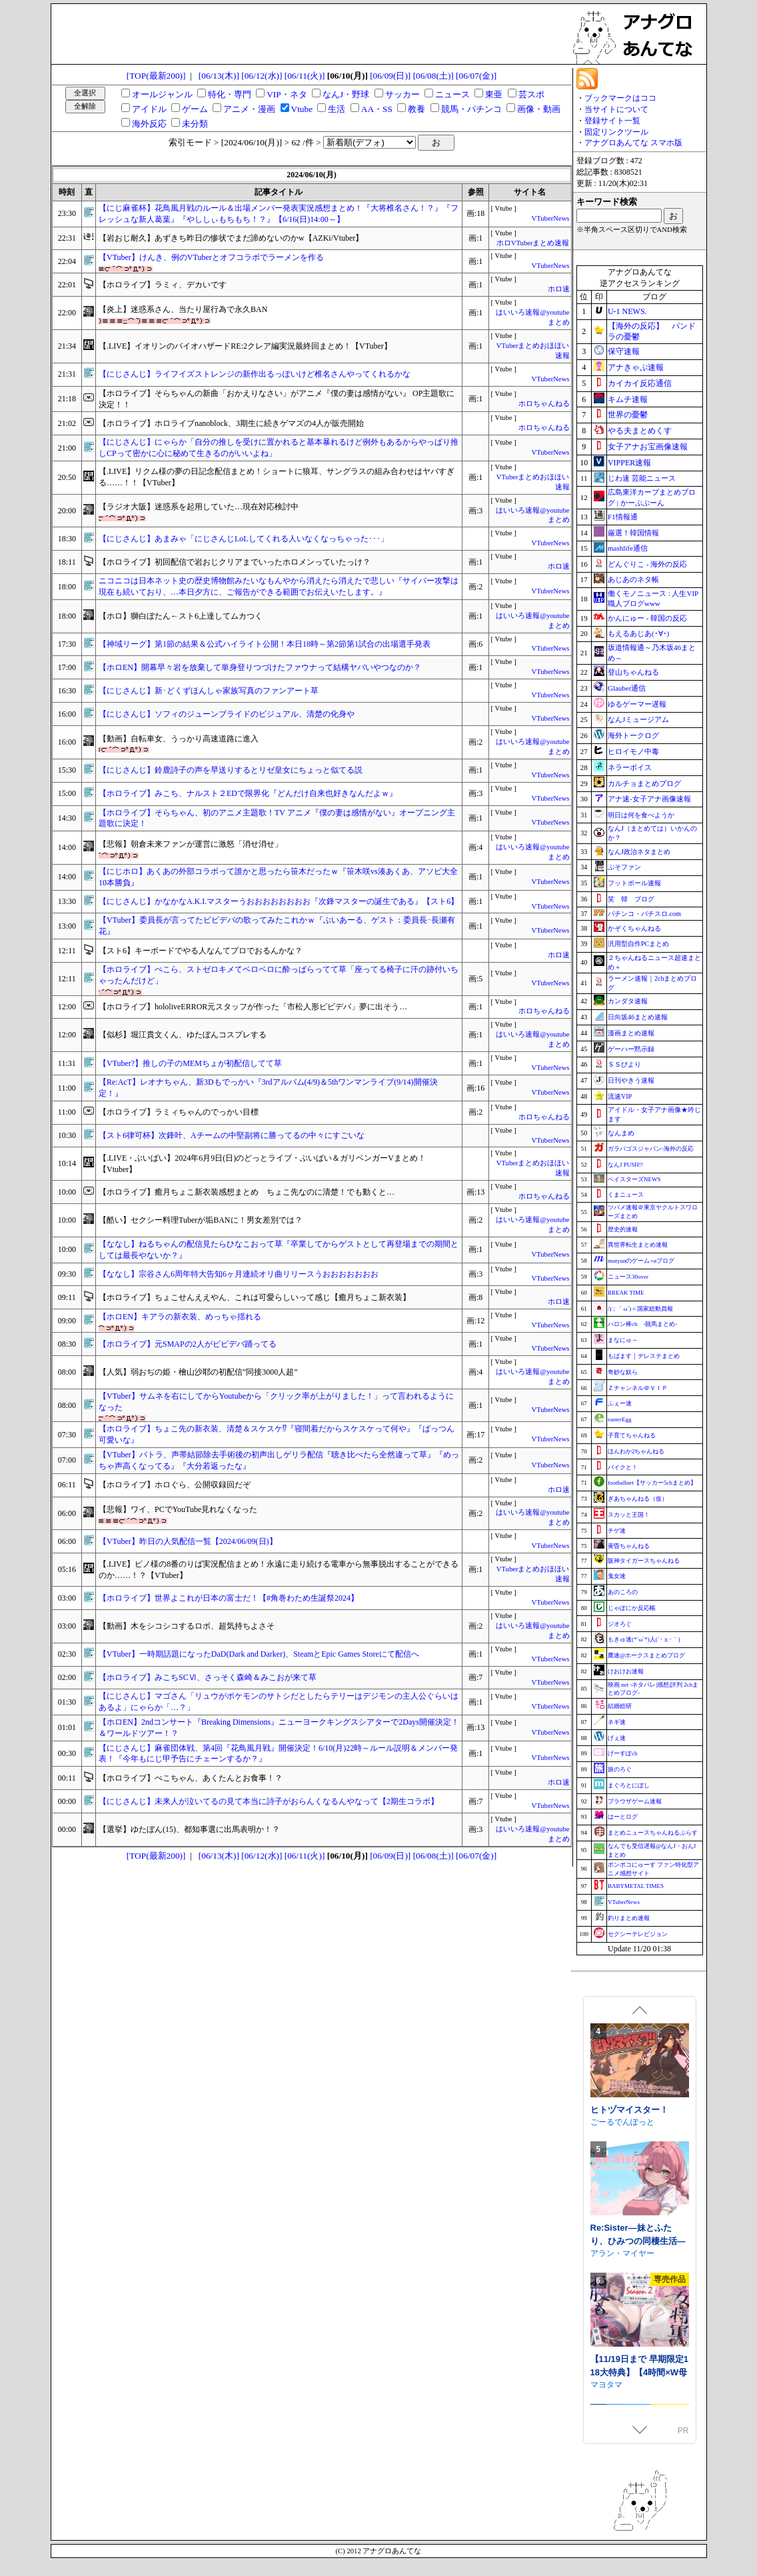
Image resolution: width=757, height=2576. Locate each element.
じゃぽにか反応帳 (632, 1608)
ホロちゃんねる (544, 403)
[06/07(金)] (476, 76)
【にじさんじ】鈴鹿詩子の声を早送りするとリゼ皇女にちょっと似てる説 (231, 770)
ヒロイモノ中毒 (633, 751)
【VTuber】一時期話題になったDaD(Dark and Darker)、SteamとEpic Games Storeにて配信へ (259, 1654)
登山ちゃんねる (633, 672)
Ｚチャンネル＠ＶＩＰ (638, 1388)
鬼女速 (617, 1576)
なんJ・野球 (346, 94)
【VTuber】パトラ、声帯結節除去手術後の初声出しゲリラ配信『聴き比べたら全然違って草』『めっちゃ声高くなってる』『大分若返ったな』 (279, 1460)
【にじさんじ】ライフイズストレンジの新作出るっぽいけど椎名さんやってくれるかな (254, 374)
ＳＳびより (624, 1064)
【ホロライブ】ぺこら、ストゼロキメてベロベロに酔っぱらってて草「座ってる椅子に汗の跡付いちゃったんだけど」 (278, 975)
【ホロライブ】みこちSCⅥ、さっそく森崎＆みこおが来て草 (208, 1677)
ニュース (452, 94)
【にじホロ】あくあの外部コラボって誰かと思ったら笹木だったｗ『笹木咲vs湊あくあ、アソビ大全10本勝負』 (278, 877)
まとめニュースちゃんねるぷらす (653, 1832)
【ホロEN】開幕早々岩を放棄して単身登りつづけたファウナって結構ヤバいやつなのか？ (260, 667)
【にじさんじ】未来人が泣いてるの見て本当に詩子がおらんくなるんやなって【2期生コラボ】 (268, 1801)
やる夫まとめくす (640, 430)
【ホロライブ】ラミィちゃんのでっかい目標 (179, 1112)
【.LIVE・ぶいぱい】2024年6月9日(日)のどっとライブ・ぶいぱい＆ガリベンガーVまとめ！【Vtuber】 (262, 1163)
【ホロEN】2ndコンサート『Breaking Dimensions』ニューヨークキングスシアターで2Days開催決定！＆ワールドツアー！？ (279, 1727)
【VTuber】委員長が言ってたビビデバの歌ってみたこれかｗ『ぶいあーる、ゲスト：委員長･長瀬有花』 (277, 925)
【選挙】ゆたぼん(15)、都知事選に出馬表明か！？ (189, 1829)
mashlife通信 (628, 548)
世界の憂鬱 (628, 414)
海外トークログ (633, 735)
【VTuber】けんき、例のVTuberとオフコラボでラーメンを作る (211, 257)
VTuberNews (550, 218)
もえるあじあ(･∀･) (638, 633)
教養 (416, 109)
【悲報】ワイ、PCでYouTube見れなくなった (178, 1509)
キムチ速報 (628, 399)
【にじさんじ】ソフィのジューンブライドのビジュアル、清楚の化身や (227, 714)
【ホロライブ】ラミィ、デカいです (163, 284)
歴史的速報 (623, 1229)
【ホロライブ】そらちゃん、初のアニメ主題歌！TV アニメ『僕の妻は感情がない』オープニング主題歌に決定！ (277, 818)
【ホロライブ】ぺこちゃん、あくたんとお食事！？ (191, 1778)
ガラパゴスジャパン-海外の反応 (651, 1148)
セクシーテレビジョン (638, 1934)
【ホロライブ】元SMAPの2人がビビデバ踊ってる (188, 1344)
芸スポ (531, 94)
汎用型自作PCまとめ (638, 943)
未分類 (195, 124)
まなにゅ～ (623, 1340)
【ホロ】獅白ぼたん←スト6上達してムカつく (181, 616)
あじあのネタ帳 (633, 579)
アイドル (149, 109)
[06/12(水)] (261, 76)
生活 (336, 109)
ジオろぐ (620, 1624)
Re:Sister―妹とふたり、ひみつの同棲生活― (638, 2338)
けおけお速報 (626, 1671)
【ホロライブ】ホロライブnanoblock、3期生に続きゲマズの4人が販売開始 (231, 423)
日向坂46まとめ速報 (638, 1017)
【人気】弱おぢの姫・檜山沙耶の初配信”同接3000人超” (198, 1372)
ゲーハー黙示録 (631, 1049)
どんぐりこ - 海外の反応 (647, 564)
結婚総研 (620, 1706)
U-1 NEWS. (627, 311)
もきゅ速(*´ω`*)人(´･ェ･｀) (644, 1639)
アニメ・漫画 (249, 109)
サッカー (402, 94)
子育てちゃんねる (632, 1435)
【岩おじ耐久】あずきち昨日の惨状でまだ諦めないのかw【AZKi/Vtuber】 (231, 238)
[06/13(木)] (219, 76)
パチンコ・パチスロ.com (644, 913)
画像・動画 (538, 109)
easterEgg (619, 1419)
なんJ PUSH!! (625, 1164)
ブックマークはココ (620, 98)
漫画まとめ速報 (631, 1033)
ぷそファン (624, 867)
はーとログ (623, 1816)
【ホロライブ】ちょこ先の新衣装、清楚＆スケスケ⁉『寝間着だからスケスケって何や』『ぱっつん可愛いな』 (276, 1434)
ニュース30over (628, 1276)
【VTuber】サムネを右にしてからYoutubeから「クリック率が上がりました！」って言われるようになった (276, 1401)
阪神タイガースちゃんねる (644, 1560)
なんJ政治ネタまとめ (639, 851)
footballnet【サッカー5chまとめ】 (652, 1482)
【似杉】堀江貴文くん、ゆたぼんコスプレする (183, 1034)
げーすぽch (623, 1753)
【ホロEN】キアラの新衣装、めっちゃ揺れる (180, 1316)
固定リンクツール (616, 132)
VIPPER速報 (629, 462)
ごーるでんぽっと (622, 2226)
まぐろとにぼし (629, 1785)
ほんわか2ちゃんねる (636, 1451)
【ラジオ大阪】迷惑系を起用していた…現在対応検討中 (199, 506)
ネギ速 (617, 1722)
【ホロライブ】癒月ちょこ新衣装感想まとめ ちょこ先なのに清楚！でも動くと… (246, 1192)
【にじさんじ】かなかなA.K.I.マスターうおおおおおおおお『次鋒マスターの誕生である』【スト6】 (278, 901)
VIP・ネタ (287, 94)
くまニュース (626, 1194)
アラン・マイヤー (622, 2357)
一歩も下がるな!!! (621, 2108)
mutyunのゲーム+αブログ (641, 1260)
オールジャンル (162, 94)
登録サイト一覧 (612, 120)
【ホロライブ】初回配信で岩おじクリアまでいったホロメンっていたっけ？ (235, 562)
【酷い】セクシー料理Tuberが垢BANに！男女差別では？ (201, 1220)
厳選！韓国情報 (633, 533)
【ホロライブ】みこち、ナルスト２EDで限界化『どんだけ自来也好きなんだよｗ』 (248, 793)
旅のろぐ (620, 1769)
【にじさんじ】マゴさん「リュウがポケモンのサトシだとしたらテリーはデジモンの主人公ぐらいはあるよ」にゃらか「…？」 (278, 1701)
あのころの (623, 1592)
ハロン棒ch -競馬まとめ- (643, 1324)
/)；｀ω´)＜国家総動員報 (640, 1308)
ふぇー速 (620, 1403)
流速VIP (620, 1096)
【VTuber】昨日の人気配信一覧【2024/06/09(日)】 (188, 1541)
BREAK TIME (626, 1292)
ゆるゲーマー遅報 (637, 704)
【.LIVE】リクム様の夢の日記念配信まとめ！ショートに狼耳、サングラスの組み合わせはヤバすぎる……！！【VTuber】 (276, 477)
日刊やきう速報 (631, 1080)
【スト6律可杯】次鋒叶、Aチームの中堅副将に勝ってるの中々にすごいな (232, 1135)
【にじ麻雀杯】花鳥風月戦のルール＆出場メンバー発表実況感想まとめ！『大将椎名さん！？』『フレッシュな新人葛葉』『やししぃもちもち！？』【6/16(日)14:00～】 (278, 213)
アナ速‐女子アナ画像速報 (649, 799)
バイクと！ (623, 1467)
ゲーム (195, 109)
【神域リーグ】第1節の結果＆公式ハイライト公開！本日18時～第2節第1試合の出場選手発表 (264, 644)
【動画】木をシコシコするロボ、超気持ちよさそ (187, 1626)
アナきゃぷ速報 (636, 367)
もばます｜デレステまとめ (644, 1356)
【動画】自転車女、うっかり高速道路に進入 (179, 738)
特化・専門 (229, 94)
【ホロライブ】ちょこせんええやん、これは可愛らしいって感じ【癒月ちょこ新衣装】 (254, 1297)
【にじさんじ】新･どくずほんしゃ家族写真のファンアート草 (209, 690)
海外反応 (149, 124)
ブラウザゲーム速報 (635, 1801)
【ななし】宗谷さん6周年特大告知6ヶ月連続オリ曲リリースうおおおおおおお (238, 1274)
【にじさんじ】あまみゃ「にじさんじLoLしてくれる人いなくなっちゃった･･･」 (243, 538)
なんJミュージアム (638, 719)
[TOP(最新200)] (156, 76)
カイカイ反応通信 (640, 383)
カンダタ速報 (628, 1001)
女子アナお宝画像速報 (648, 446)
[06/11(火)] (305, 76)
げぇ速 (617, 1738)
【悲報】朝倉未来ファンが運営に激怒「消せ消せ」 (191, 844)
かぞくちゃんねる (634, 928)
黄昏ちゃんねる (629, 1546)
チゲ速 (617, 1530)
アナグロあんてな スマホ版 (633, 142)
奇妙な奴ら (623, 1372)
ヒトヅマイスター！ (629, 2214)
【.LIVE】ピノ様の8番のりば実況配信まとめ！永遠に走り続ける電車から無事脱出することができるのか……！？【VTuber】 (278, 1569)
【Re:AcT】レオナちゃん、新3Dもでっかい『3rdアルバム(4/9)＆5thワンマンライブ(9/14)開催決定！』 (268, 1087)
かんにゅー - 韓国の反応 (647, 618)
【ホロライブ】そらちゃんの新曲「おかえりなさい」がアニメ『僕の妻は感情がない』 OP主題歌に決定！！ (276, 399)
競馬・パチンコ (471, 109)
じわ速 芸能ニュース (642, 478)
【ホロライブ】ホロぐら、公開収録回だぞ (175, 1484)
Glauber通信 (627, 688)
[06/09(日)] (390, 76)
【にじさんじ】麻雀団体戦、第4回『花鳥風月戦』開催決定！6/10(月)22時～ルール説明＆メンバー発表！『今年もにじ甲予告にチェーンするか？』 (278, 1753)
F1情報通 (623, 517)
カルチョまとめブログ (644, 783)
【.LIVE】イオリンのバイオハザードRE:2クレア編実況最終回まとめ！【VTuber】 (245, 346)
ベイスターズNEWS (634, 1179)
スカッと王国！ (629, 1514)
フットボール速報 (634, 883)
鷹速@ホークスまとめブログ (646, 1655)
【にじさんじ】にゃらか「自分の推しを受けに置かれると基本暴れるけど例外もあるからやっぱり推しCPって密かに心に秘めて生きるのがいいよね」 (278, 447)
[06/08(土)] (433, 76)
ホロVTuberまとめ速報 (533, 243)
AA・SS (376, 109)
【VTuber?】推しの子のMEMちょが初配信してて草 (190, 1063)
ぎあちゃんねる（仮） (638, 1498)
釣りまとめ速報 (629, 1918)
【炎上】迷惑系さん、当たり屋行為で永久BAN (183, 309)
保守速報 (624, 351)
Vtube (302, 109)
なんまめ (621, 1133)
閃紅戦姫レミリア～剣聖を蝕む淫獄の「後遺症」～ (638, 2095)
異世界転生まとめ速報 (638, 1244)
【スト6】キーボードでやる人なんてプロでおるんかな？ (201, 950)
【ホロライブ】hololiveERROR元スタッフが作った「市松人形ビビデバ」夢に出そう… (253, 1006)
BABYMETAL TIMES (636, 1886)
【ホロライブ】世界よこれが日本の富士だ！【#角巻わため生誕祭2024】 (229, 1598)
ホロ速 (559, 289)
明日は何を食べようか (641, 815)
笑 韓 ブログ (631, 899)
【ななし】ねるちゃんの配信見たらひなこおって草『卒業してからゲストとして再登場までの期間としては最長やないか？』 (278, 1249)
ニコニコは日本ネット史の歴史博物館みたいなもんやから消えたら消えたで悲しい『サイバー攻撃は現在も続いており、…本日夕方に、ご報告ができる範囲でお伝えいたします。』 (278, 586)
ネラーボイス (630, 767)
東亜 (493, 94)
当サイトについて (616, 109)
